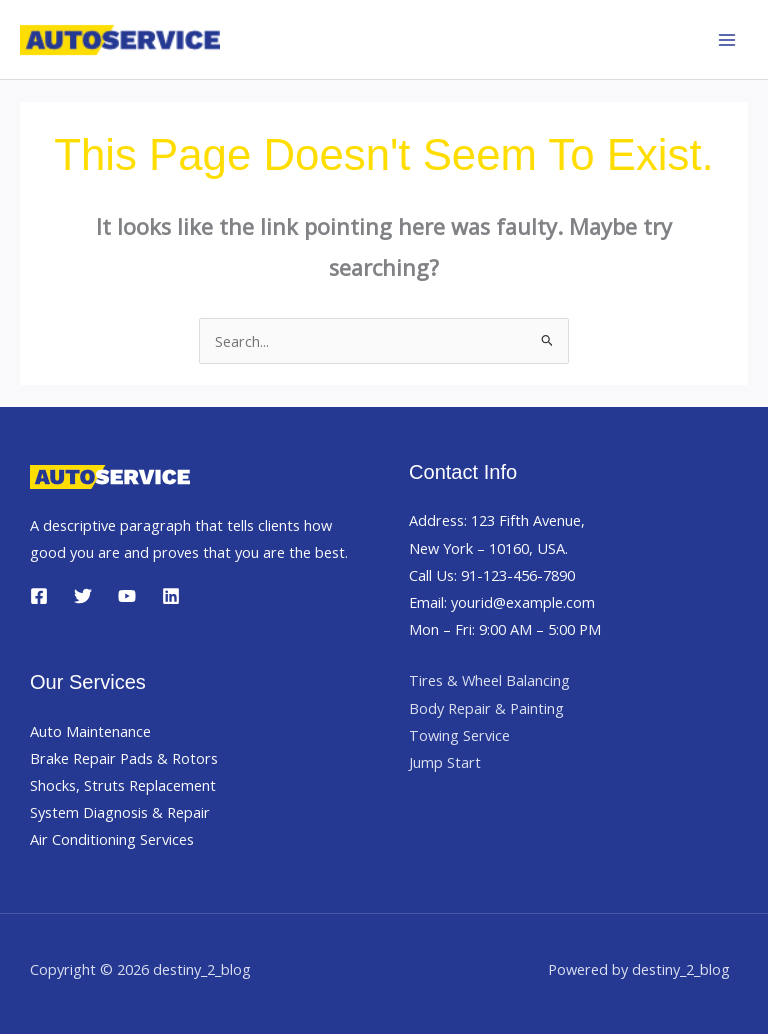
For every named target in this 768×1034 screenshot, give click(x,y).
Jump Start (445, 762)
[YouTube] (127, 596)
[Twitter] (83, 596)
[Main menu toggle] (727, 40)
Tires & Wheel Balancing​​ (489, 680)
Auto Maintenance (90, 731)
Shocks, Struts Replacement (123, 785)
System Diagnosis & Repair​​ (120, 812)
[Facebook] (39, 596)
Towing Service (459, 735)
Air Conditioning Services (112, 839)
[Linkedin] (171, 596)
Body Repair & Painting (486, 708)
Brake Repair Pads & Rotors (124, 758)
